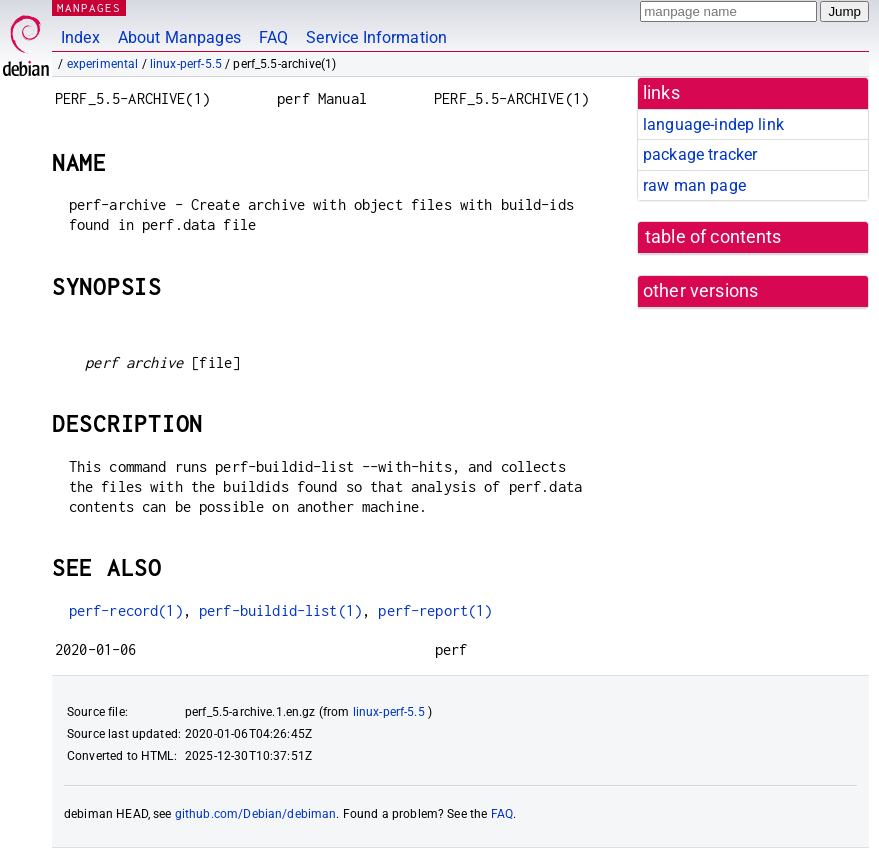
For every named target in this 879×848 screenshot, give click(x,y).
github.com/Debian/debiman (256, 814)
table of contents (713, 237)
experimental (103, 64)
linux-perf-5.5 (186, 64)
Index (80, 37)
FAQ (273, 37)
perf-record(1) (126, 610)
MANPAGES (89, 7)
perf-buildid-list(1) (280, 610)
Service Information (376, 37)
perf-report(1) (435, 610)
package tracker (700, 154)
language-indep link (713, 124)
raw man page (694, 185)
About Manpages (179, 37)
